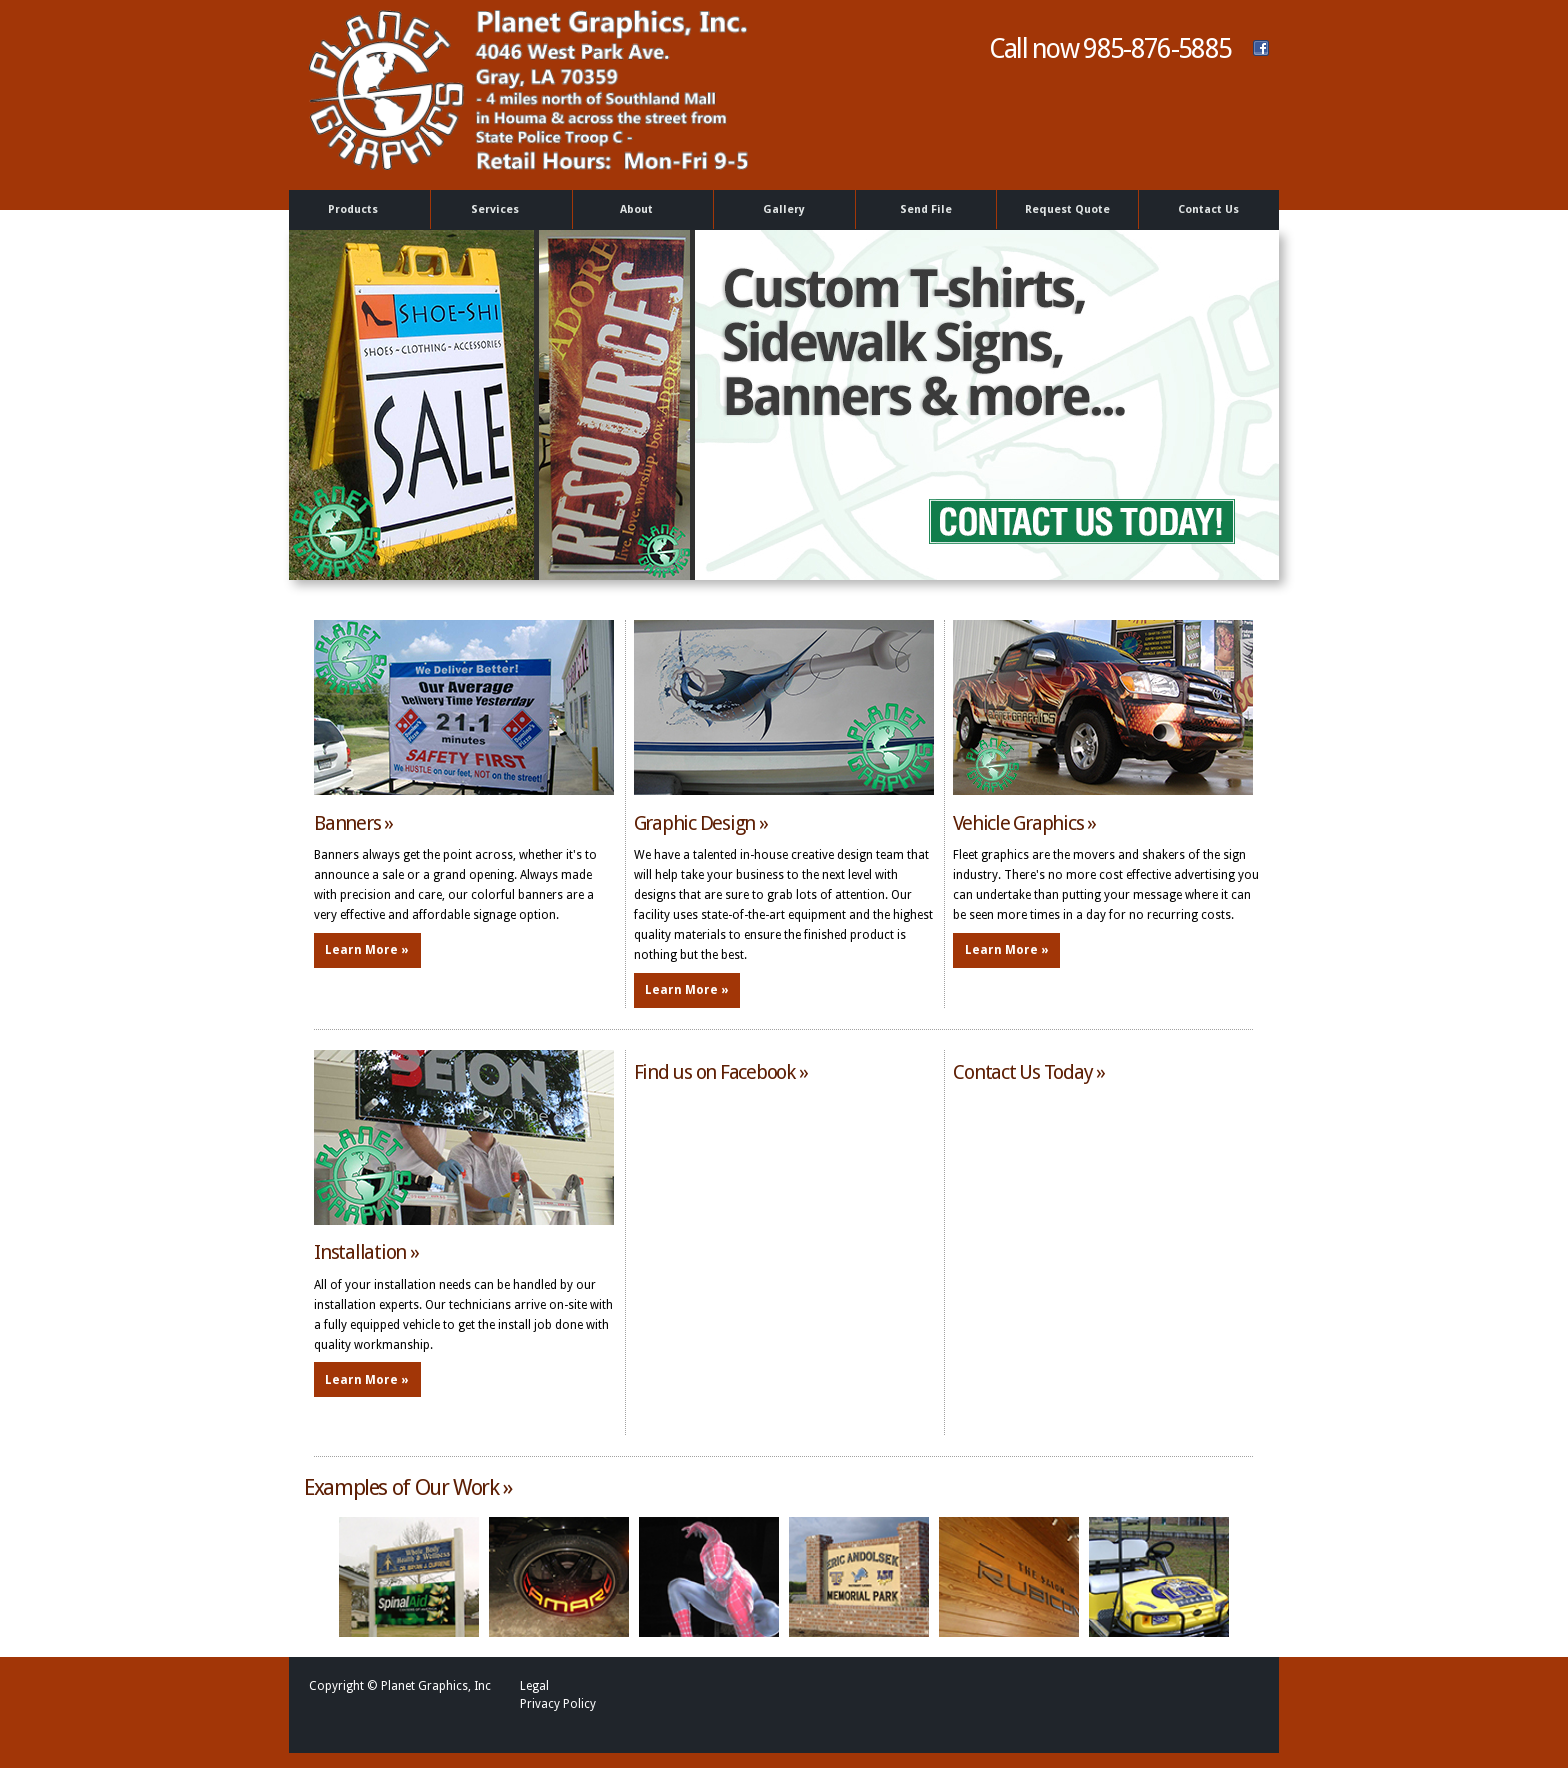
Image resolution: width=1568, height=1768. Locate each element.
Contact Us (1208, 209)
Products (356, 210)
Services (497, 210)
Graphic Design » (701, 823)
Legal (534, 1686)
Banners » (353, 823)
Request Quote (1067, 209)
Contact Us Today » (1029, 1072)
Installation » (366, 1252)
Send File (926, 209)
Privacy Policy (558, 1704)
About (639, 210)
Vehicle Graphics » (1024, 823)
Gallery (784, 209)
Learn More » (367, 950)
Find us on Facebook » (721, 1072)
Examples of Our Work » (408, 1487)
